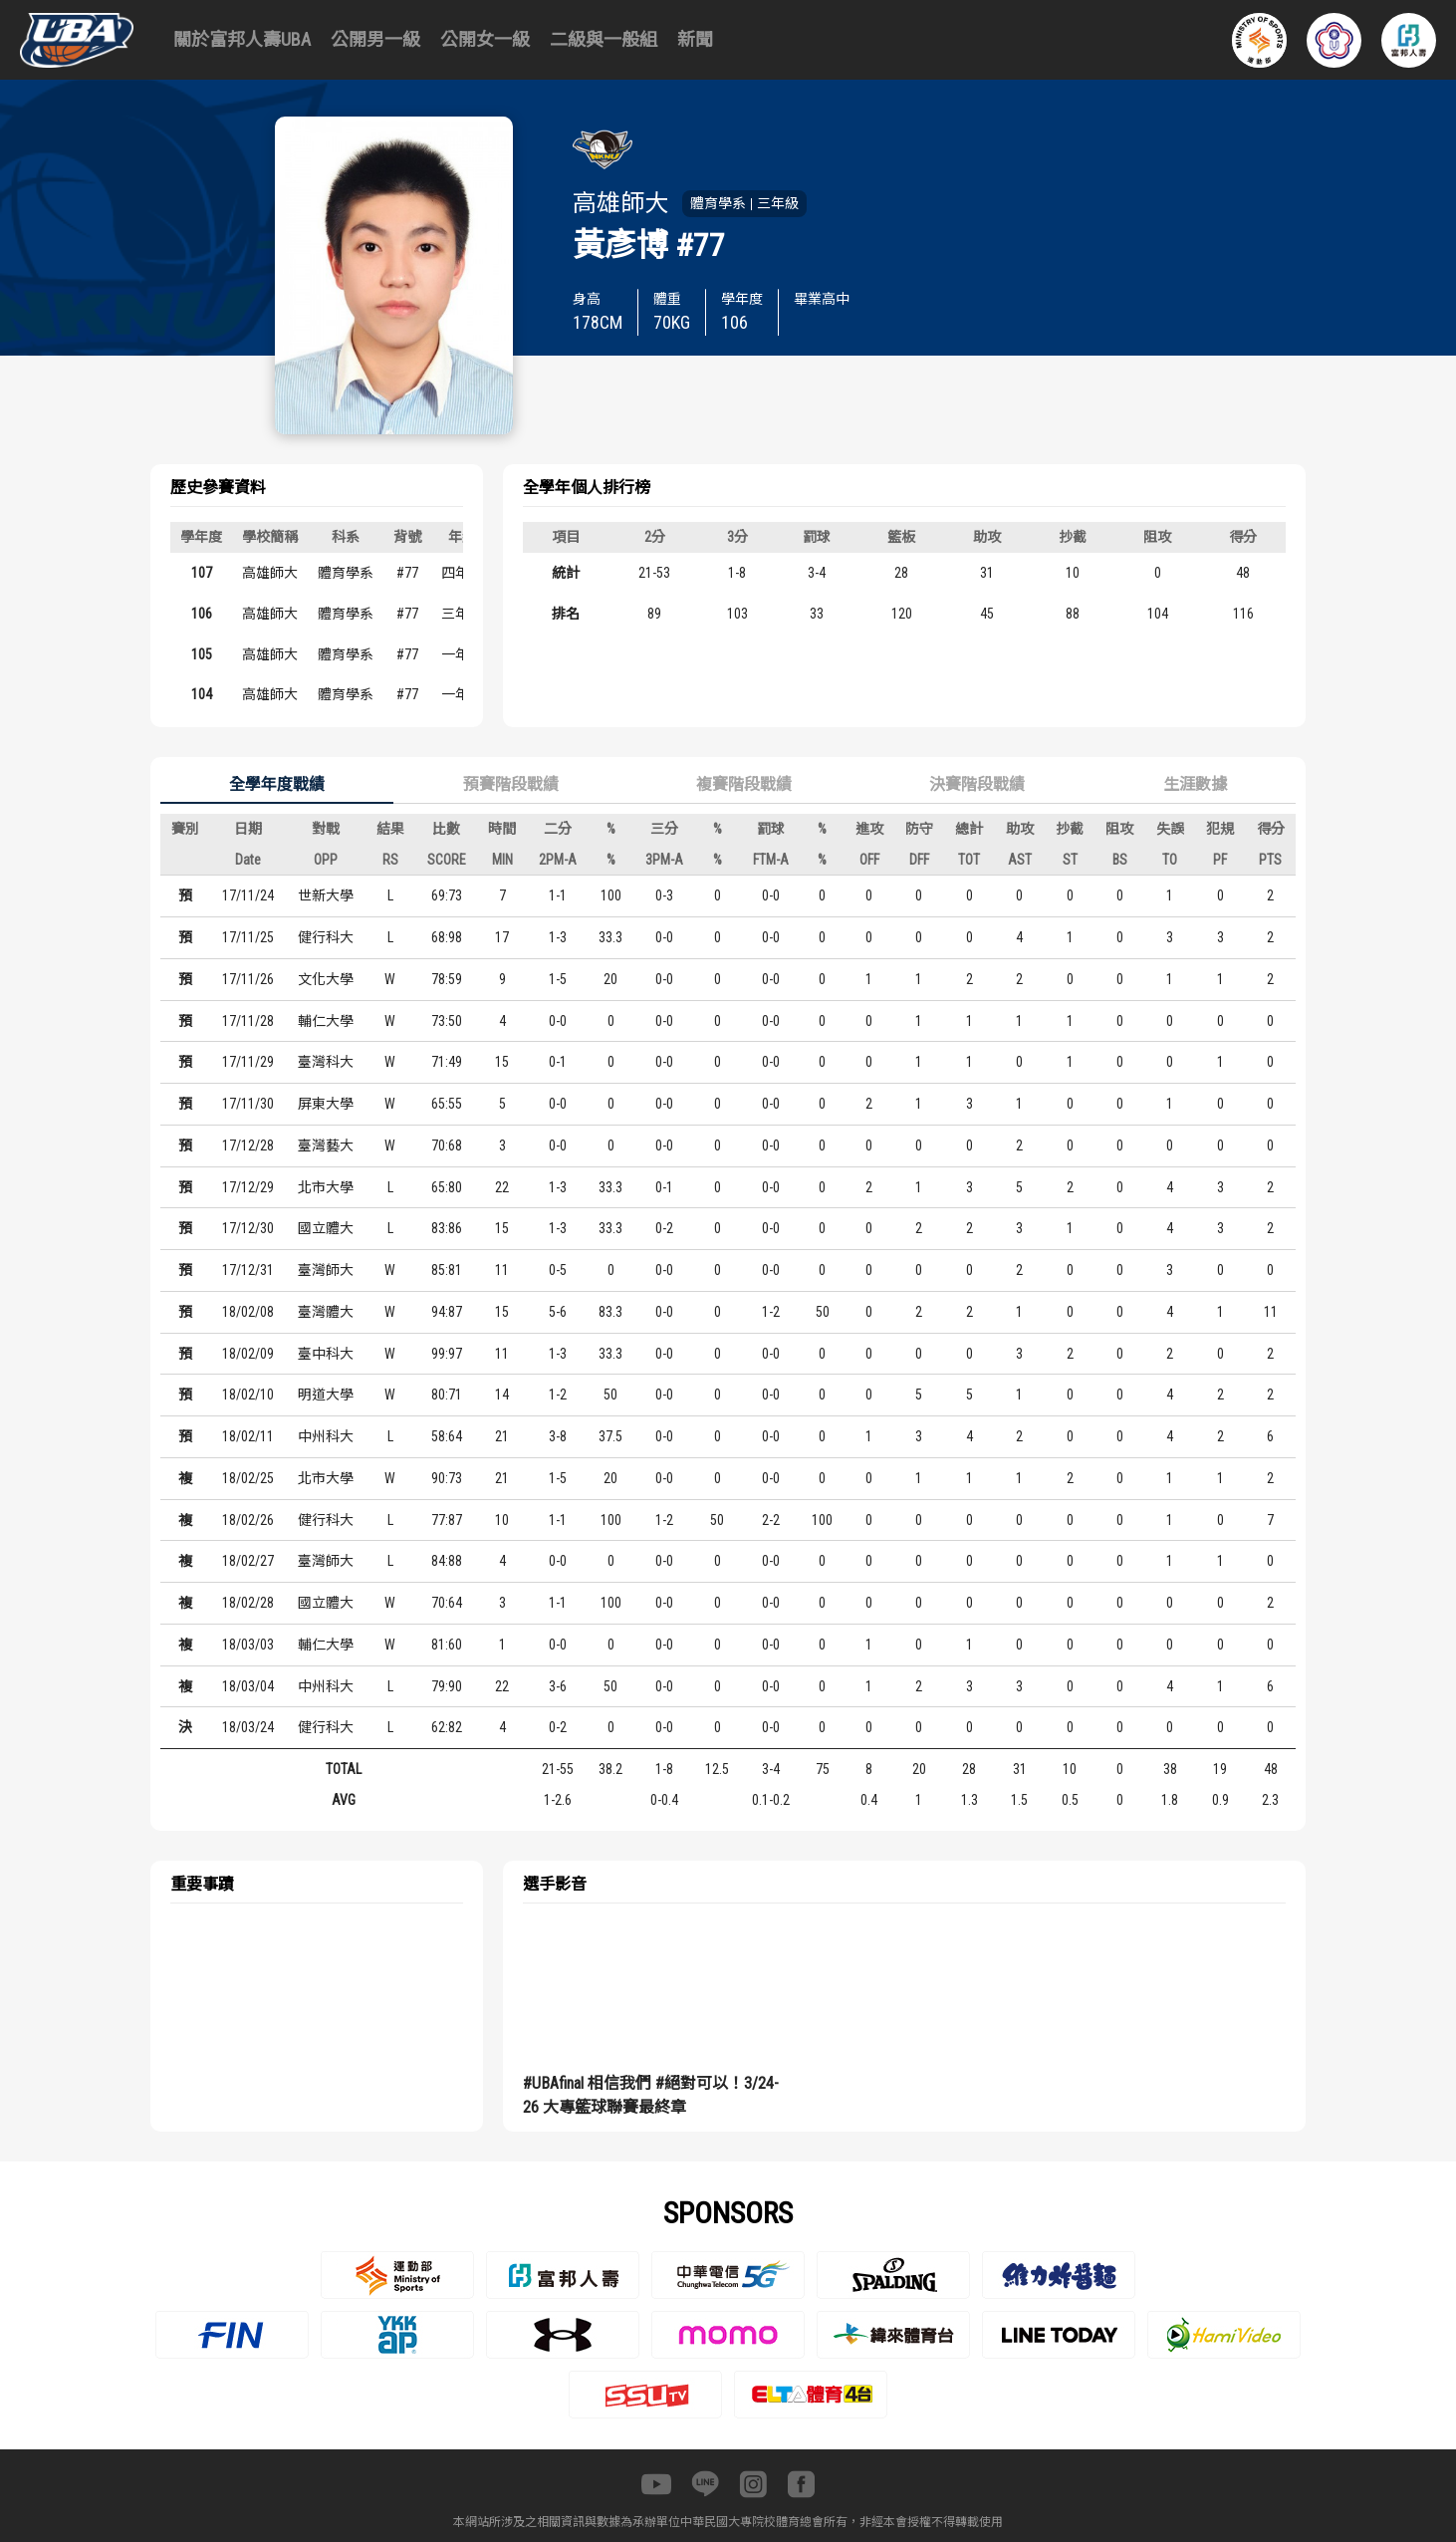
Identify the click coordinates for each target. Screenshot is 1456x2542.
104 (201, 694)
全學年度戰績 (277, 784)
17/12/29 (248, 1187)
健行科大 (326, 937)
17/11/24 (248, 895)
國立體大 (326, 1228)
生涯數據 (1195, 784)
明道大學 (326, 1394)
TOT (969, 860)
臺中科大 (326, 1354)
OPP (326, 860)
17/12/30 (248, 1228)
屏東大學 (326, 1104)
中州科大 (326, 1436)
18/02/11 (248, 1436)
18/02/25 (248, 1478)
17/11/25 (248, 937)
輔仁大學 (326, 1021)
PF (1220, 860)
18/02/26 (248, 1520)
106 (201, 614)
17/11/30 (248, 1104)
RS (390, 860)
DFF (919, 860)
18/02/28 (248, 1603)
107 (201, 573)
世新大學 (326, 895)
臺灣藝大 (326, 1145)
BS (1119, 860)
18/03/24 (248, 1727)
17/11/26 (248, 979)
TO (1169, 860)
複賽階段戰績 (744, 784)
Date (248, 860)
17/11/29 (248, 1062)
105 (201, 654)
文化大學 (326, 979)
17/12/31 (248, 1270)
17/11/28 (248, 1021)
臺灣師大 (326, 1270)
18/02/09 (248, 1354)
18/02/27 (248, 1561)
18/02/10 (248, 1394)
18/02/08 (248, 1312)
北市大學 (326, 1187)
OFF (869, 860)
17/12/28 (248, 1145)
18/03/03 (248, 1644)
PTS (1270, 860)
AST (1020, 860)
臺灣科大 (326, 1062)
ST (1070, 860)
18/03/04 (248, 1686)
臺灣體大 (326, 1312)
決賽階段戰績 (977, 784)
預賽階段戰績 (511, 784)
